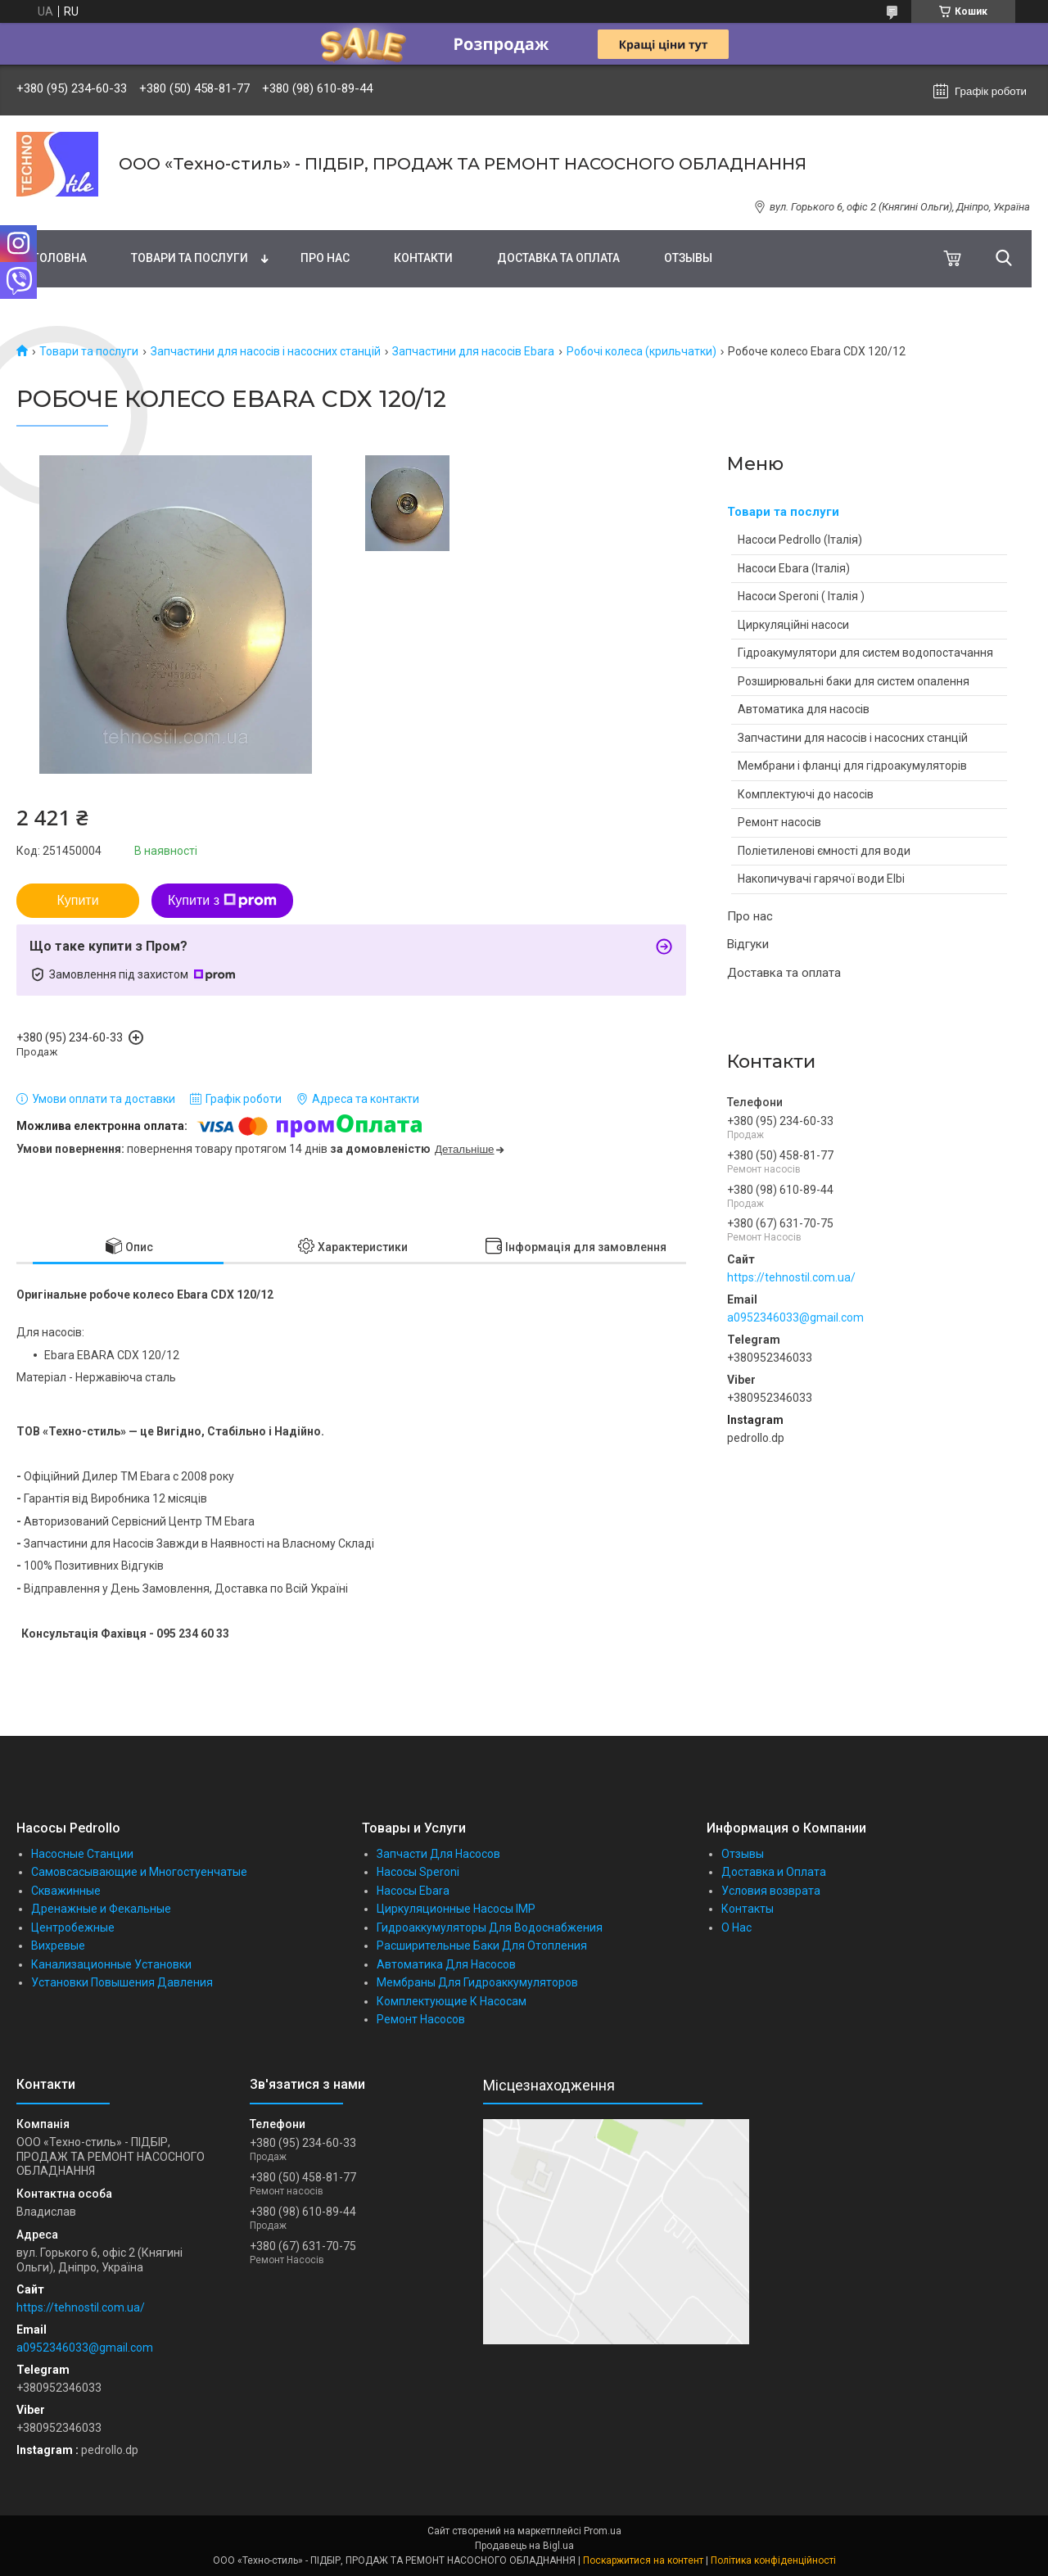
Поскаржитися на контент (643, 2560)
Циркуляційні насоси (793, 624)
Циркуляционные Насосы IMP (456, 1908)
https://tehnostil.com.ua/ (791, 1277)
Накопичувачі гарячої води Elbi (821, 878)
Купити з (222, 900)
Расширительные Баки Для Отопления (482, 1945)
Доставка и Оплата (773, 1871)
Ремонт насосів (779, 822)
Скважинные (66, 1890)
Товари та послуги (189, 257)
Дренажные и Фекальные (101, 1908)
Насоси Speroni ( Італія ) (801, 596)
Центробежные (73, 1927)
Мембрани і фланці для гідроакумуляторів (852, 765)
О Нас (736, 1927)
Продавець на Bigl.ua (524, 2545)
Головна (60, 257)
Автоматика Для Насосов (446, 1964)
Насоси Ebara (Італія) (794, 568)
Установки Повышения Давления (122, 1982)
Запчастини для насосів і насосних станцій (266, 351)
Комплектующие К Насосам (451, 2001)
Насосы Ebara (413, 1890)
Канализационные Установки (111, 1964)
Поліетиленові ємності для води (824, 850)
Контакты (747, 1908)
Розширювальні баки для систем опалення (853, 681)
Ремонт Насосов (421, 2019)
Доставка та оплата (558, 257)
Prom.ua (602, 2531)
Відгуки (748, 944)
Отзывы (688, 257)
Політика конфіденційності (773, 2560)
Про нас (325, 257)
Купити (77, 900)
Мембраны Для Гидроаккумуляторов (477, 1982)
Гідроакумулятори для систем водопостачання (865, 652)
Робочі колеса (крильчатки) (641, 351)
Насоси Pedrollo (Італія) (800, 539)
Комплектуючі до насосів (806, 794)
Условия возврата (770, 1890)
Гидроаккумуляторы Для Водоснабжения (490, 1927)
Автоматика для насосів (804, 709)
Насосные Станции (82, 1853)
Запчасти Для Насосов (438, 1853)
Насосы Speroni (418, 1871)
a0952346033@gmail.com (795, 1317)
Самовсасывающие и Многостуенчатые (139, 1871)
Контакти (423, 257)
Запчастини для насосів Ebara (473, 351)
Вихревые (58, 1945)
